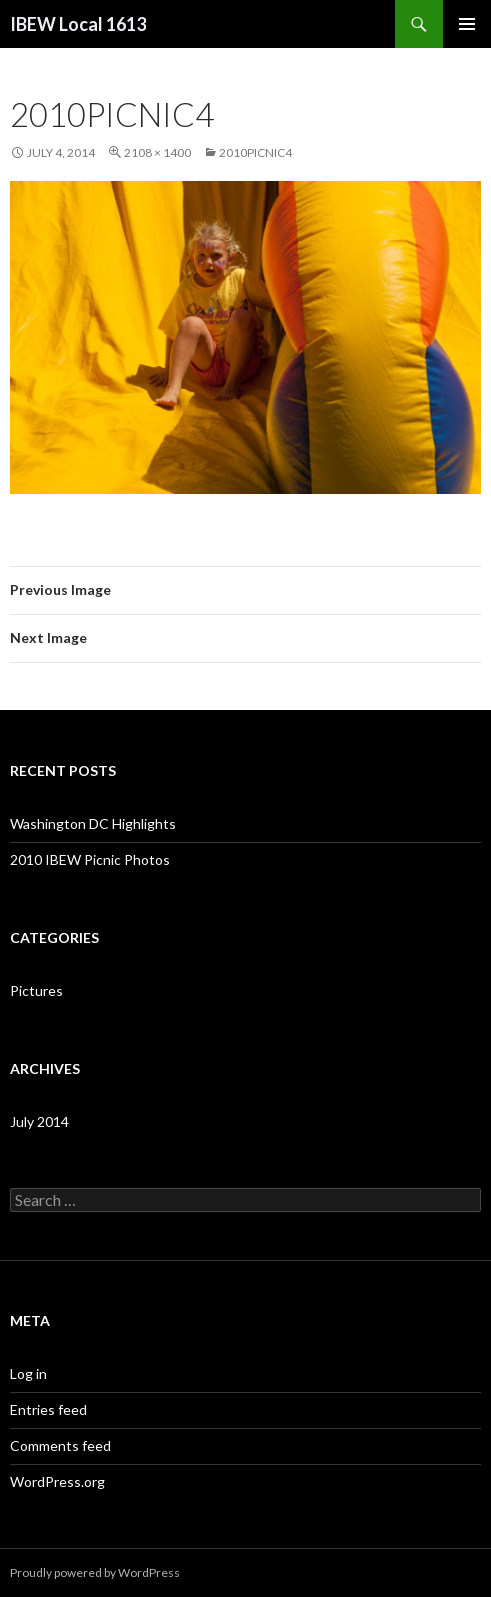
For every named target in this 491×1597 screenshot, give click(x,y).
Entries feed (48, 1409)
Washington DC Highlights (93, 823)
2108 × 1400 (157, 152)
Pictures (36, 990)
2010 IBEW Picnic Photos (90, 859)
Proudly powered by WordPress (95, 1572)
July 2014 (39, 1121)
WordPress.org (57, 1481)
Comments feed (60, 1445)
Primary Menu (467, 24)
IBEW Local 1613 (78, 24)
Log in (28, 1373)
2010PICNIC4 (255, 152)
